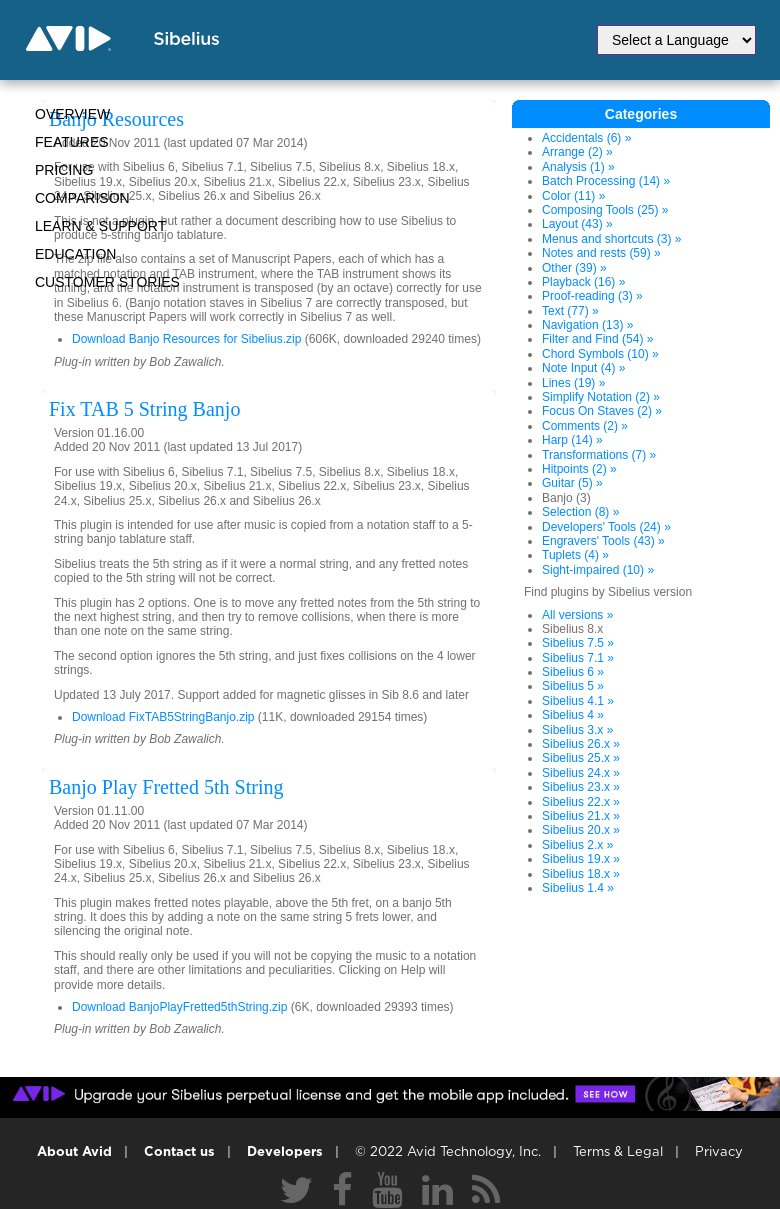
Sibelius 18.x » (581, 874)
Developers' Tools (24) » (606, 527)
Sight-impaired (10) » (598, 570)
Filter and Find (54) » (597, 339)
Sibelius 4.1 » (578, 701)
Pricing (64, 170)
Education (75, 254)
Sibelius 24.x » (581, 773)
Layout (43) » (577, 224)
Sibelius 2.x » (577, 845)
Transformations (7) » (599, 455)
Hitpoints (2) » (579, 469)
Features (72, 142)
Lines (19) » (573, 383)
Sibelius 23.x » (581, 787)
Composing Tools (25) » (605, 210)
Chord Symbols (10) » (600, 354)
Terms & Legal (618, 1152)
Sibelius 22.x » (581, 802)
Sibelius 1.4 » (578, 888)
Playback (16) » (583, 282)
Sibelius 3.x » (577, 730)
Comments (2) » (585, 426)
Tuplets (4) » (575, 555)
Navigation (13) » (587, 325)
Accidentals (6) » (586, 138)
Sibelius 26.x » (581, 744)
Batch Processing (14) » (606, 181)
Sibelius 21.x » (581, 816)
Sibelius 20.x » (581, 830)
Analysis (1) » (578, 167)
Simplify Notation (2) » (601, 397)
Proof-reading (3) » (592, 296)
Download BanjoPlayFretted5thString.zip (179, 1007)
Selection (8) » (580, 512)
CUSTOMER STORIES (107, 282)
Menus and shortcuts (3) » (611, 239)
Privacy (719, 1152)
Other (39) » (574, 268)
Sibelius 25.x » (581, 758)
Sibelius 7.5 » (578, 643)
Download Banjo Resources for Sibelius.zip (186, 339)
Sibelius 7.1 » (578, 658)
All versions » (577, 615)
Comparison (82, 198)
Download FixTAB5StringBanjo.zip (163, 717)
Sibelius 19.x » (581, 859)
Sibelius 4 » (573, 715)
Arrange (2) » (577, 152)
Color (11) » (573, 196)
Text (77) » (570, 311)
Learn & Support (100, 226)
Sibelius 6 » (573, 672)
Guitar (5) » (572, 483)
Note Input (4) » (583, 368)
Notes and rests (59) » (601, 253)
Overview (72, 114)
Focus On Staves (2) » (602, 411)
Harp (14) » (572, 440)
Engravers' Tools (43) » (603, 541)
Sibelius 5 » (573, 686)
